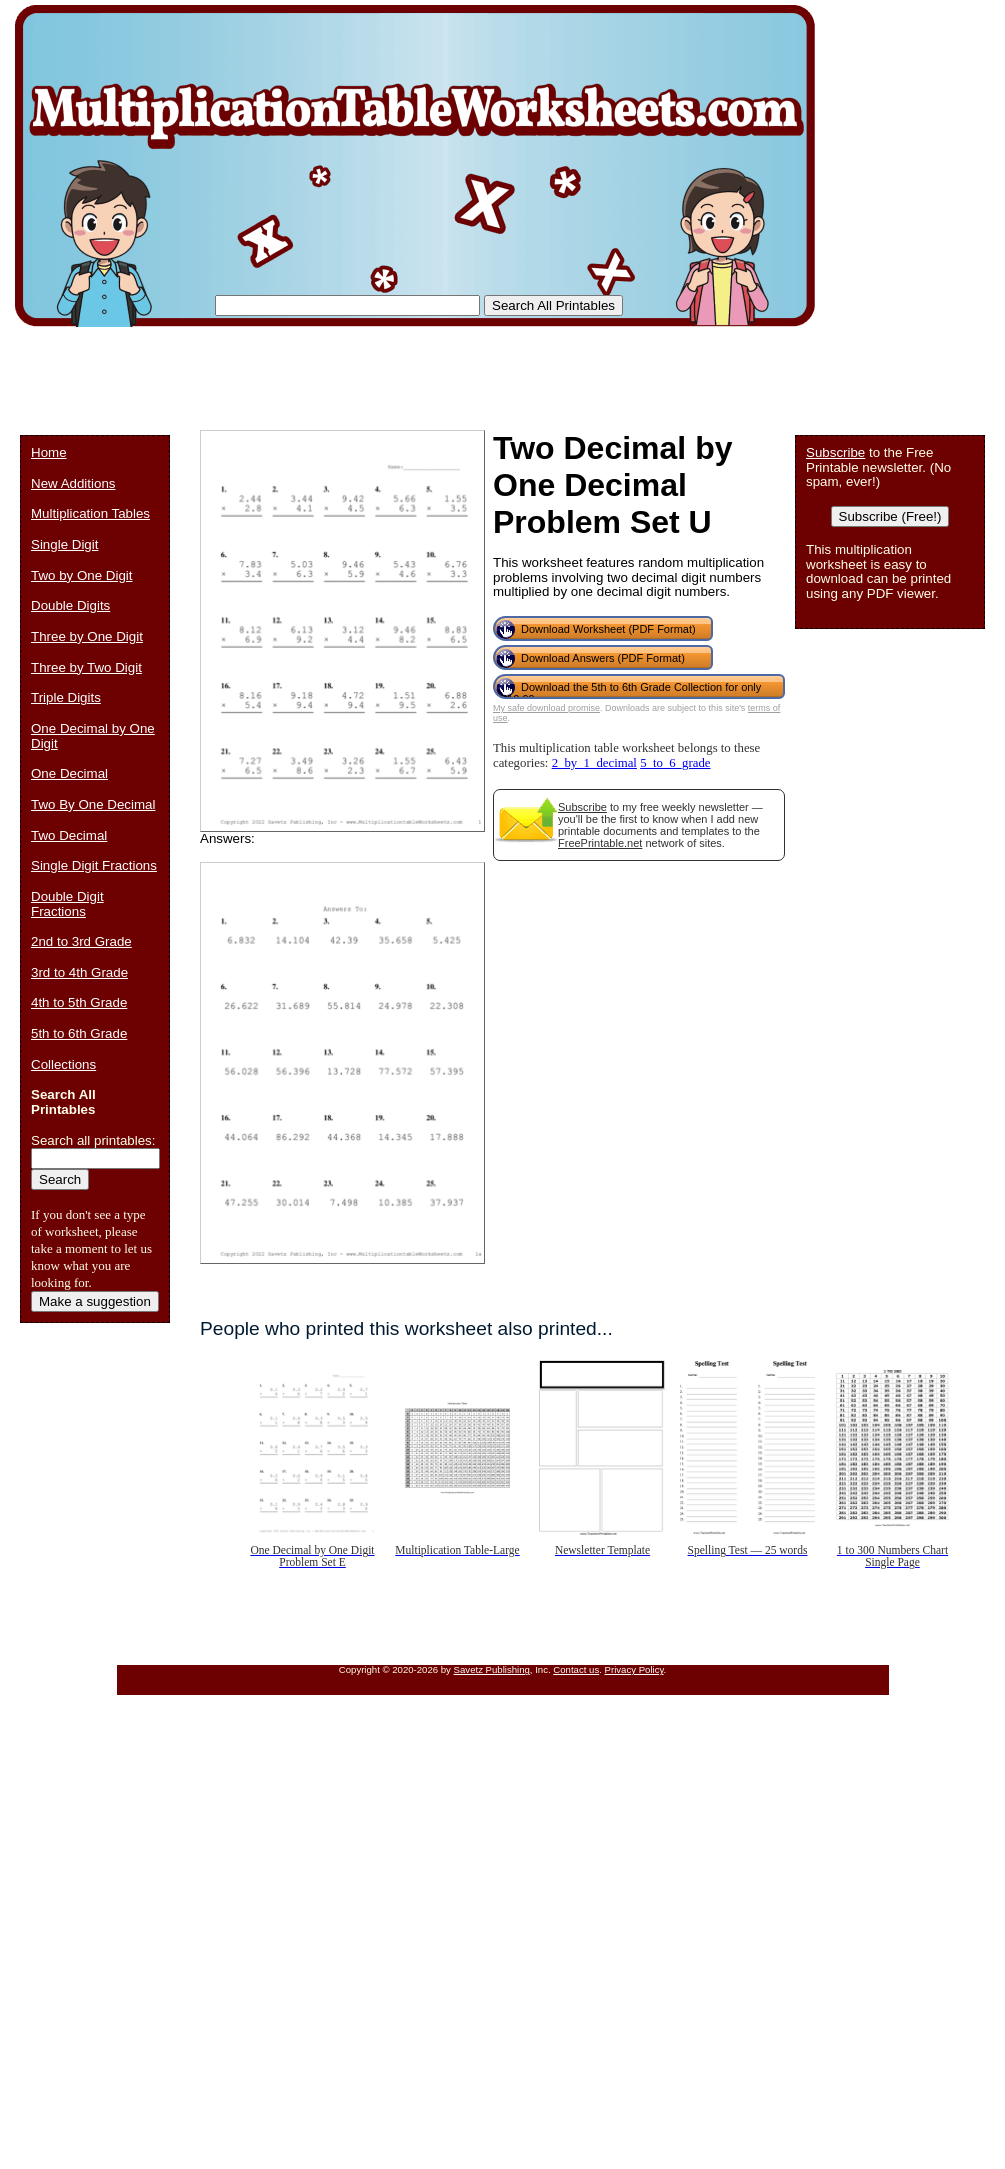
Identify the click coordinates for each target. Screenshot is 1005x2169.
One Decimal (69, 773)
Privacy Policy (634, 1669)
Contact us (576, 1669)
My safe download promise (546, 708)
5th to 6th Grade (79, 1033)
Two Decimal (69, 835)
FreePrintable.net (600, 843)
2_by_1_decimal (594, 763)
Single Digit (64, 544)
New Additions (73, 483)
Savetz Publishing (492, 1669)
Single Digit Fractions (94, 865)
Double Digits (70, 605)
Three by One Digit (87, 636)
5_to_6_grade (675, 763)
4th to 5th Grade (79, 1002)
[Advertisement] (384, 370)
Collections (63, 1064)
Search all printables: (93, 1140)
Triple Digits (66, 697)
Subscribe (582, 807)
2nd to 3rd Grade (81, 941)
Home (49, 452)
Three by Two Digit (86, 667)
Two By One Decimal (93, 804)
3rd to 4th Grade (79, 972)
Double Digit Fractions (67, 904)
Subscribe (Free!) (890, 516)
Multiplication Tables (90, 513)
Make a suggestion (95, 1301)
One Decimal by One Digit (93, 736)
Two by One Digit (81, 575)
